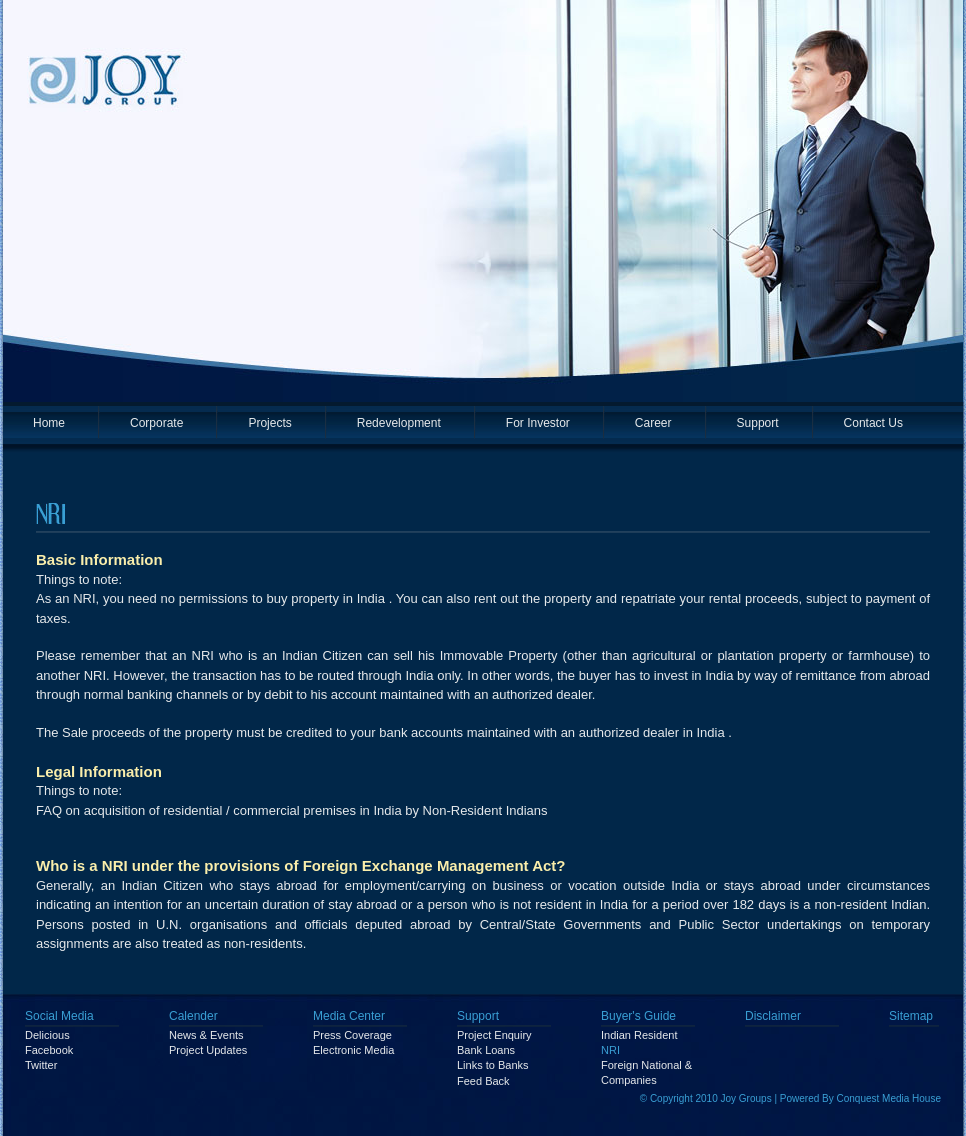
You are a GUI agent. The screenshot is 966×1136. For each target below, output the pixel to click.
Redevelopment (399, 423)
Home (49, 423)
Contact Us (873, 423)
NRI (610, 1050)
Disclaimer (773, 1016)
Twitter (41, 1065)
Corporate (156, 423)
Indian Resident (639, 1035)
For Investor (538, 423)
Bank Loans (486, 1050)
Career (653, 423)
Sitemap (911, 1016)
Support (758, 423)
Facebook (49, 1050)
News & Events (206, 1035)
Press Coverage (352, 1035)
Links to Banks (493, 1065)
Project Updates (208, 1050)
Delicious (47, 1035)
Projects (269, 423)
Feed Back (483, 1081)
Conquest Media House (888, 1098)
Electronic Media (353, 1050)
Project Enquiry (494, 1035)
